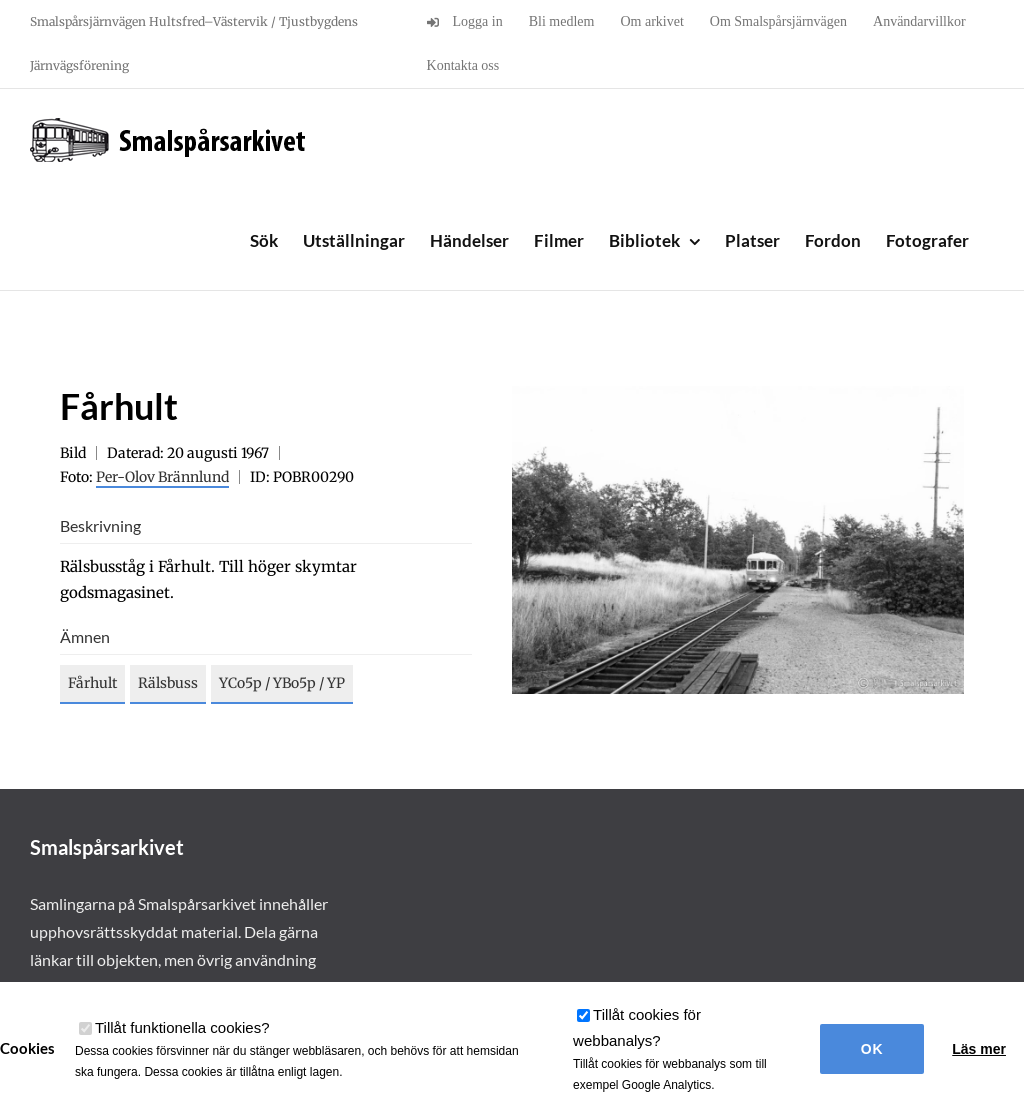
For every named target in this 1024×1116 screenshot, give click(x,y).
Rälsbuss (168, 683)
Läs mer (979, 1049)
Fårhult (92, 683)
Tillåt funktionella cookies (182, 1027)
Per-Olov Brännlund (162, 477)
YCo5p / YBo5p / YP (282, 683)
